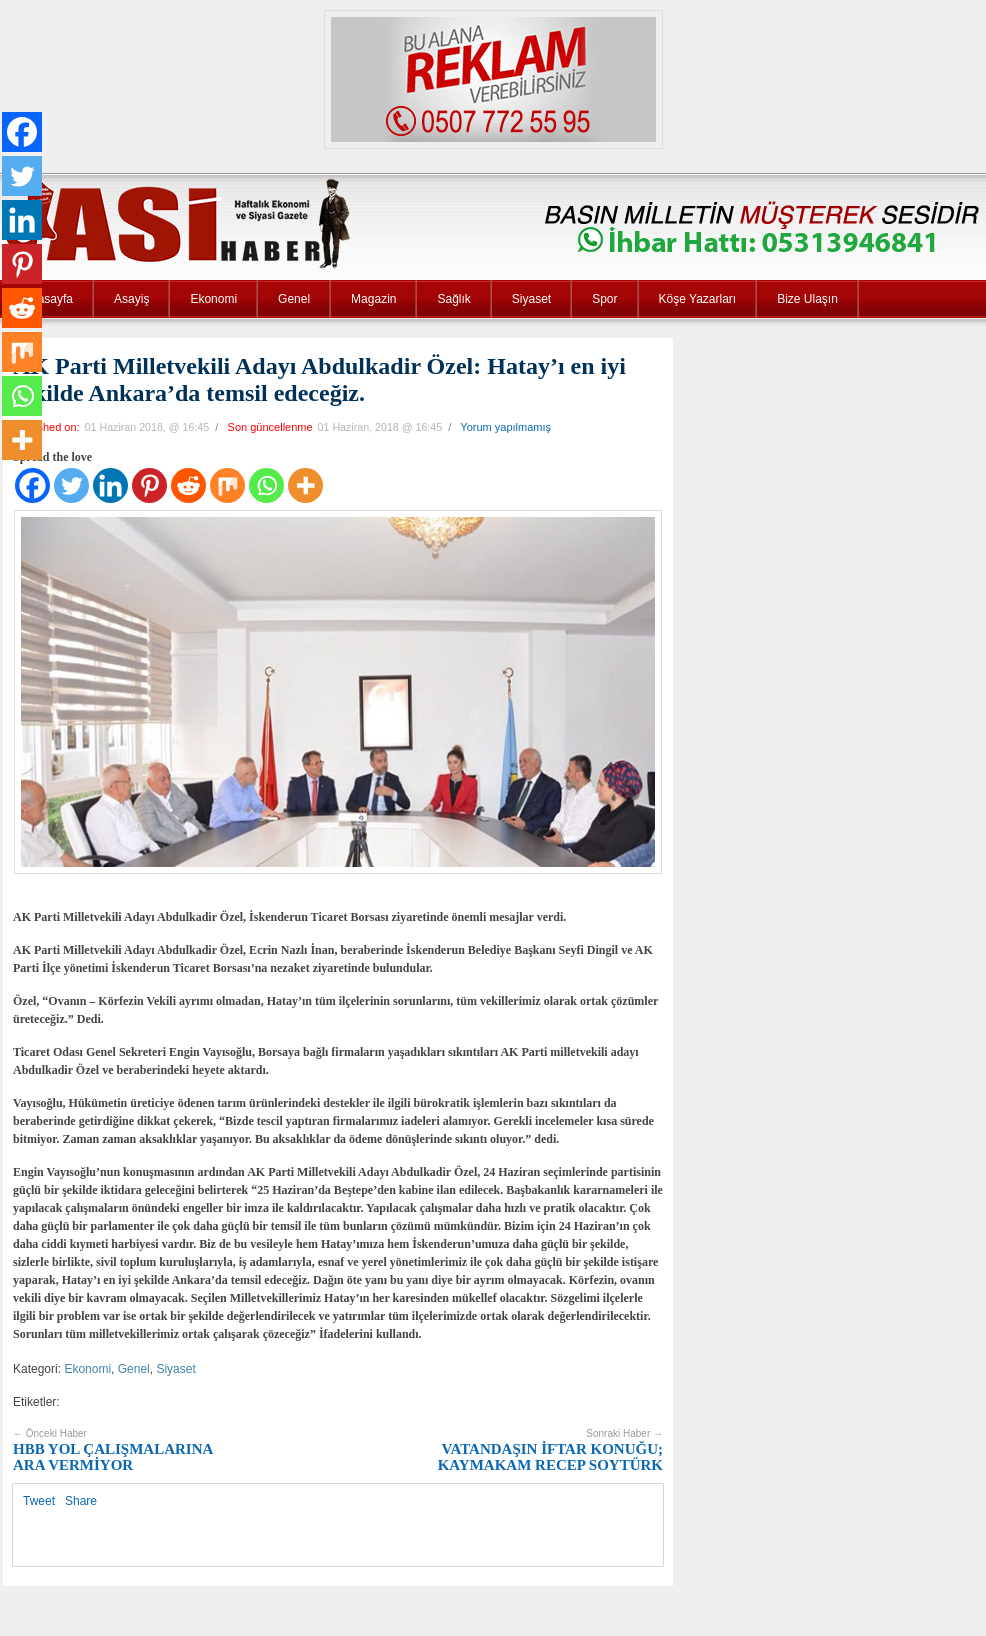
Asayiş (131, 299)
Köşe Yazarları (698, 299)
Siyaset (531, 299)
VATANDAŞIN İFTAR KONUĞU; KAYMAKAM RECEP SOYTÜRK (550, 1450)
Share (81, 1501)
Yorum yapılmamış (505, 427)
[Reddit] (188, 485)
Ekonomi (213, 299)
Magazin (373, 299)
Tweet (39, 1501)
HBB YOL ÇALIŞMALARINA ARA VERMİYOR (112, 1450)
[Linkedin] (110, 485)
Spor (604, 299)
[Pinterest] (149, 485)
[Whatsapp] (266, 485)
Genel (294, 299)
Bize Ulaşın (807, 299)
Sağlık (453, 299)
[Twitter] (71, 485)
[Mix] (227, 485)
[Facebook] (32, 485)
